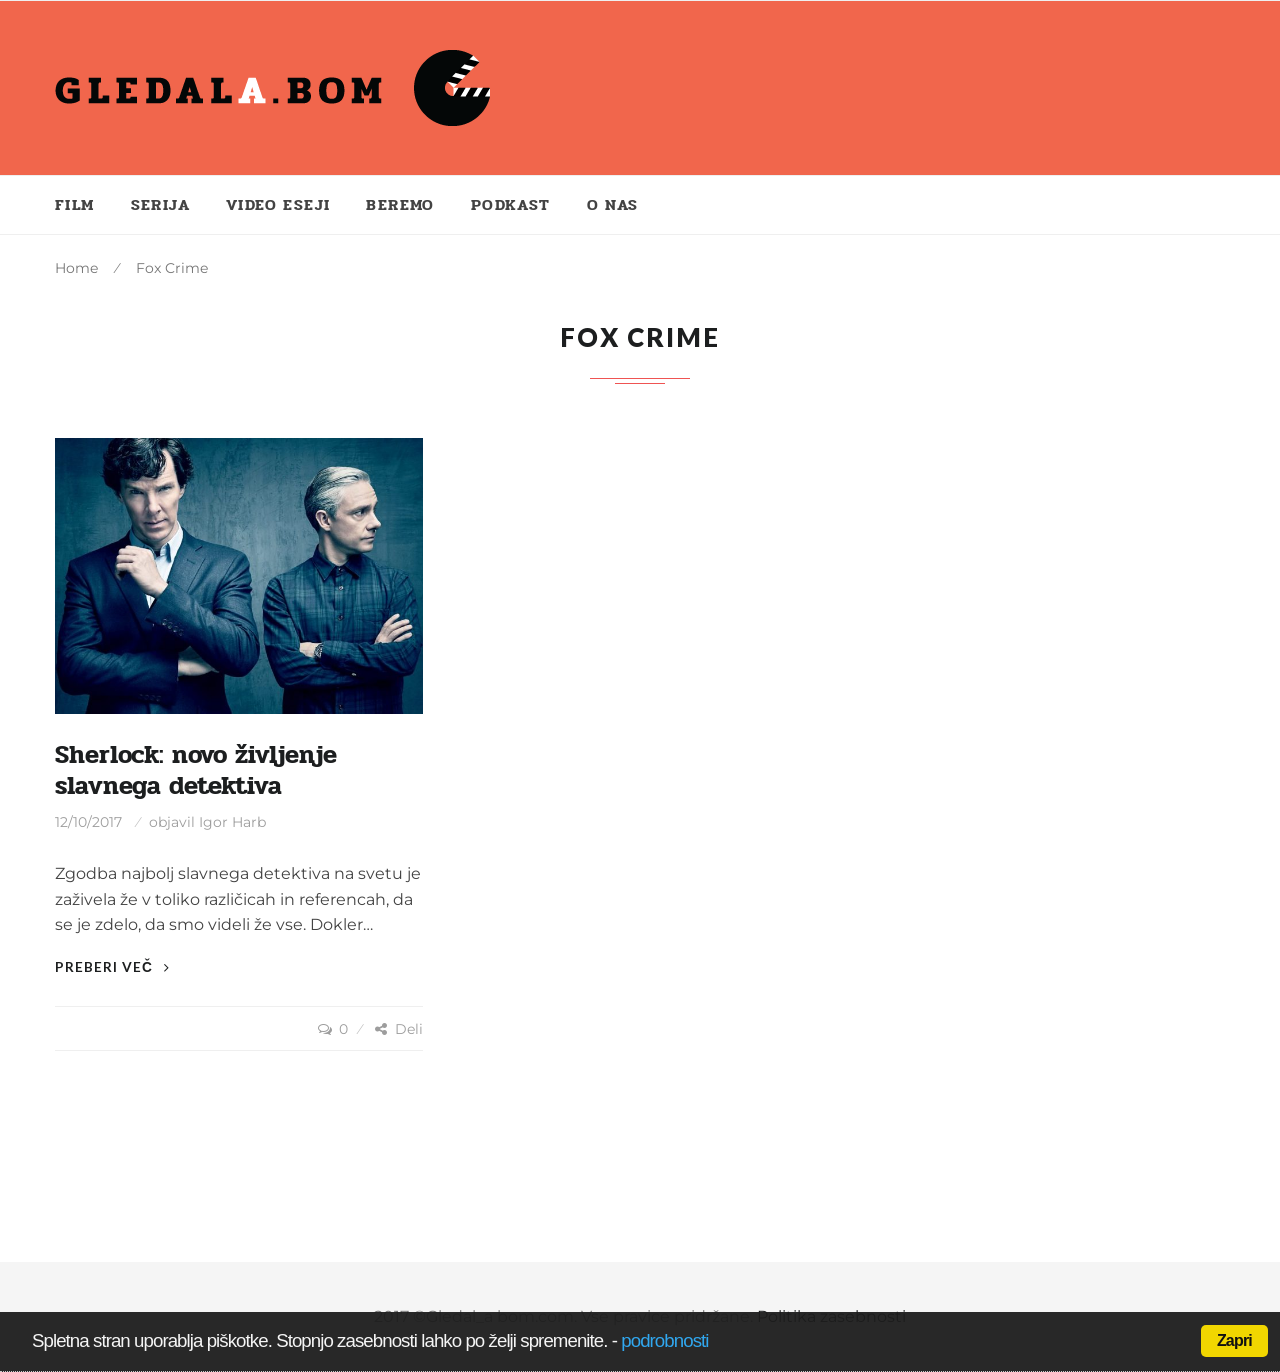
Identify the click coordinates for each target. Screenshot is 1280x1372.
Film (75, 204)
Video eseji (278, 204)
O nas (613, 204)
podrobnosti (664, 1340)
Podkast (511, 204)
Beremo (400, 204)
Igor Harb (232, 822)
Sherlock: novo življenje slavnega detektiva (196, 770)
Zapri (1234, 1340)
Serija (160, 204)
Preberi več (112, 966)
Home (76, 268)
